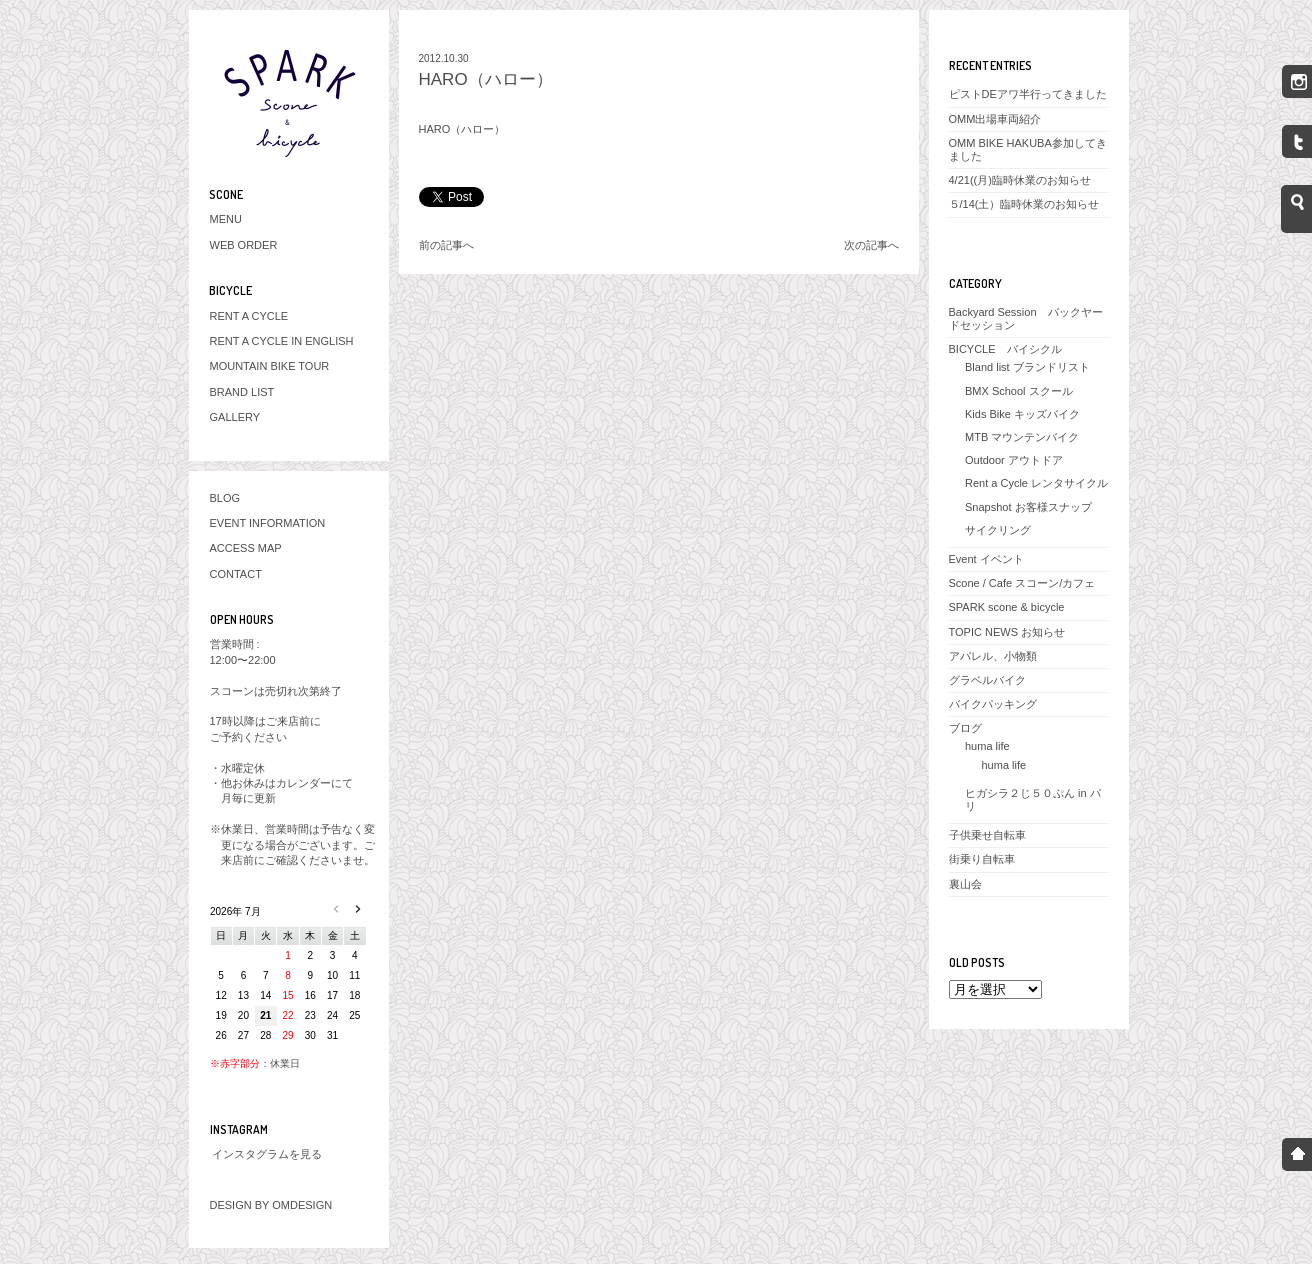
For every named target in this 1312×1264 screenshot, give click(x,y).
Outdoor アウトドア (1014, 460)
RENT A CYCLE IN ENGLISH (282, 341)
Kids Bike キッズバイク (1022, 414)
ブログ (965, 728)
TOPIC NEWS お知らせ (1007, 632)
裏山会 (965, 884)
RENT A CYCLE (249, 316)
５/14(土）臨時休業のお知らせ (1024, 204)
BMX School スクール (1019, 391)
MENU (226, 219)
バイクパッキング (993, 704)
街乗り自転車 (982, 859)
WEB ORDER (244, 245)
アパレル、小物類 (993, 656)
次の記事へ (871, 245)
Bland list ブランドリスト (1027, 367)
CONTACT (236, 574)
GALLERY (235, 417)
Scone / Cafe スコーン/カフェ (1022, 583)
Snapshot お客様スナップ (1028, 507)
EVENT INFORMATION (268, 523)
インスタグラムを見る (267, 1154)
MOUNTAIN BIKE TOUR (270, 366)
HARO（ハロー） (486, 79)
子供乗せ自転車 (987, 835)
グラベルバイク (987, 680)
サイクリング (998, 530)
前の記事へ (446, 245)
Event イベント (986, 559)
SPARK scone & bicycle (1007, 607)
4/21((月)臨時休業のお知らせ (1020, 180)
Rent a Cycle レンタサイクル (1036, 483)
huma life (987, 746)
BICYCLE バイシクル (1005, 349)
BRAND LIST (242, 392)
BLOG (225, 498)
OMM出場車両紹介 (995, 119)
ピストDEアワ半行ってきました (1028, 94)
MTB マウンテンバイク (1022, 437)
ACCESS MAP (246, 548)
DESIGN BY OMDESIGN (271, 1205)
